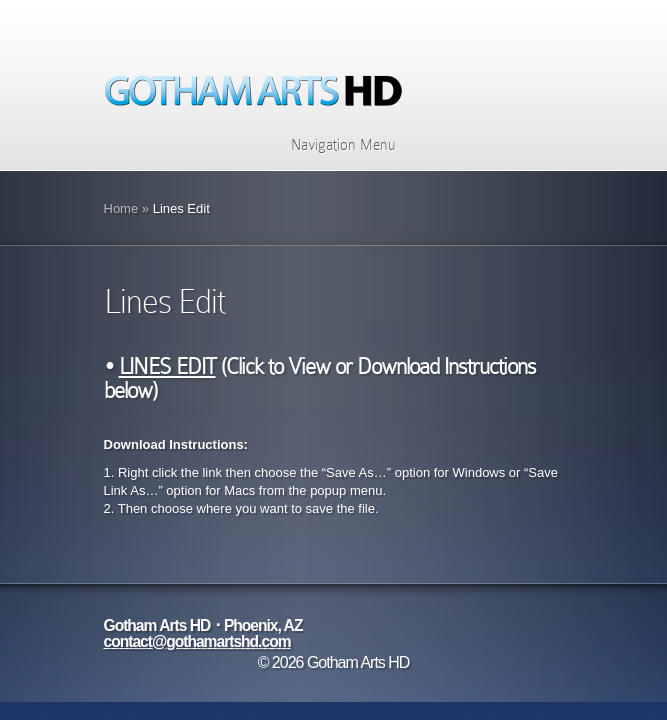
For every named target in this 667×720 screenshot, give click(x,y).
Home (121, 208)
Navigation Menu (330, 145)
